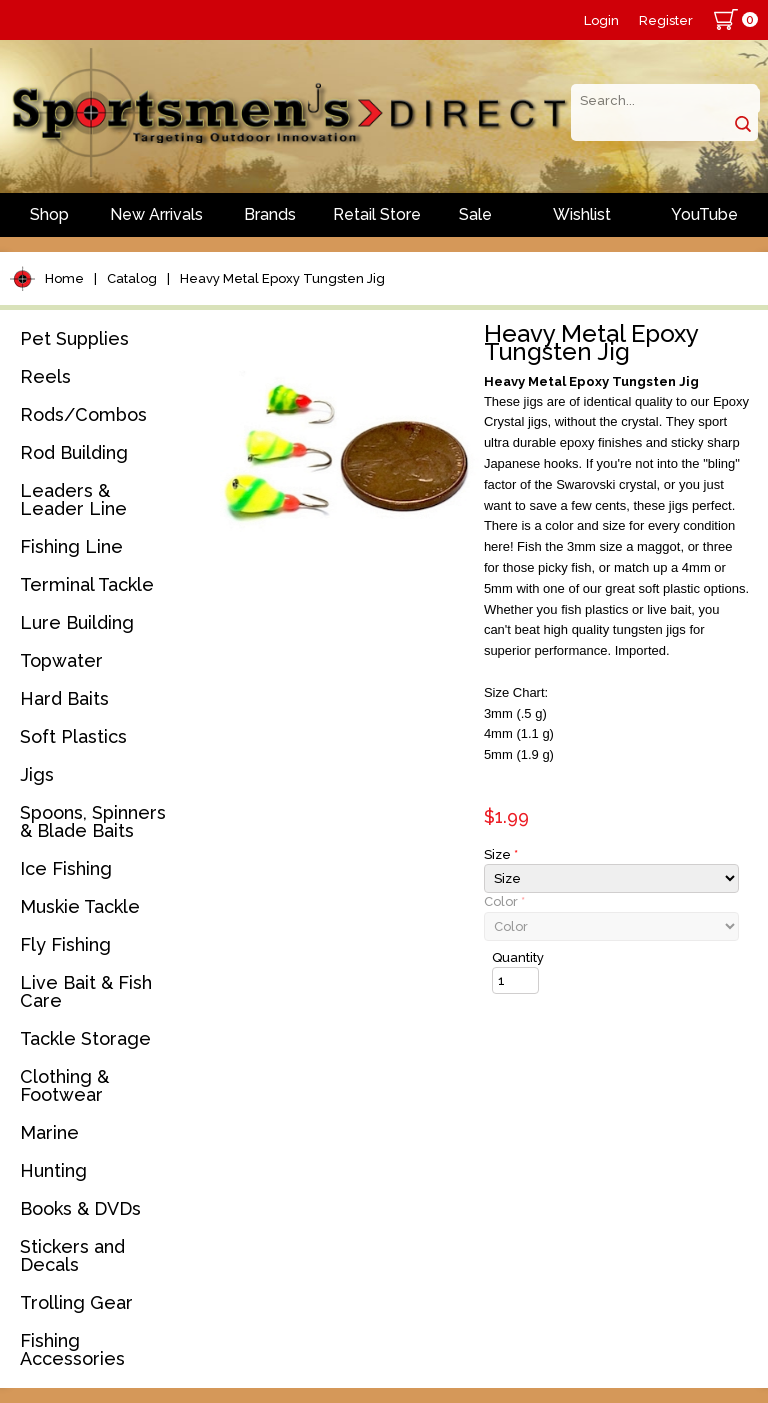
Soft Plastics (73, 736)
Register (666, 20)
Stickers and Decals (72, 1255)
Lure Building (77, 622)
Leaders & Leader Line (73, 499)
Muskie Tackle (80, 906)
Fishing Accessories (72, 1349)
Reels (45, 376)
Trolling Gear (76, 1302)
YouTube (704, 214)
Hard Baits (64, 698)
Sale (475, 214)
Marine (49, 1132)
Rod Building (74, 452)
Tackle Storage (85, 1038)
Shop (49, 214)
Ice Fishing (66, 868)
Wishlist (582, 214)
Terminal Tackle (87, 584)
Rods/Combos (83, 414)
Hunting (53, 1170)
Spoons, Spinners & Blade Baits (93, 821)
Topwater (61, 660)
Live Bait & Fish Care (86, 991)
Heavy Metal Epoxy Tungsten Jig (282, 278)
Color (504, 901)
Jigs (37, 774)
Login (601, 20)
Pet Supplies (74, 338)
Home (64, 278)
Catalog (132, 278)
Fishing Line (71, 546)
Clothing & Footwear (64, 1085)
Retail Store (377, 214)
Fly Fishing (65, 944)
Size (501, 854)
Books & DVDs (80, 1208)
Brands (270, 214)
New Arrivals (156, 214)
